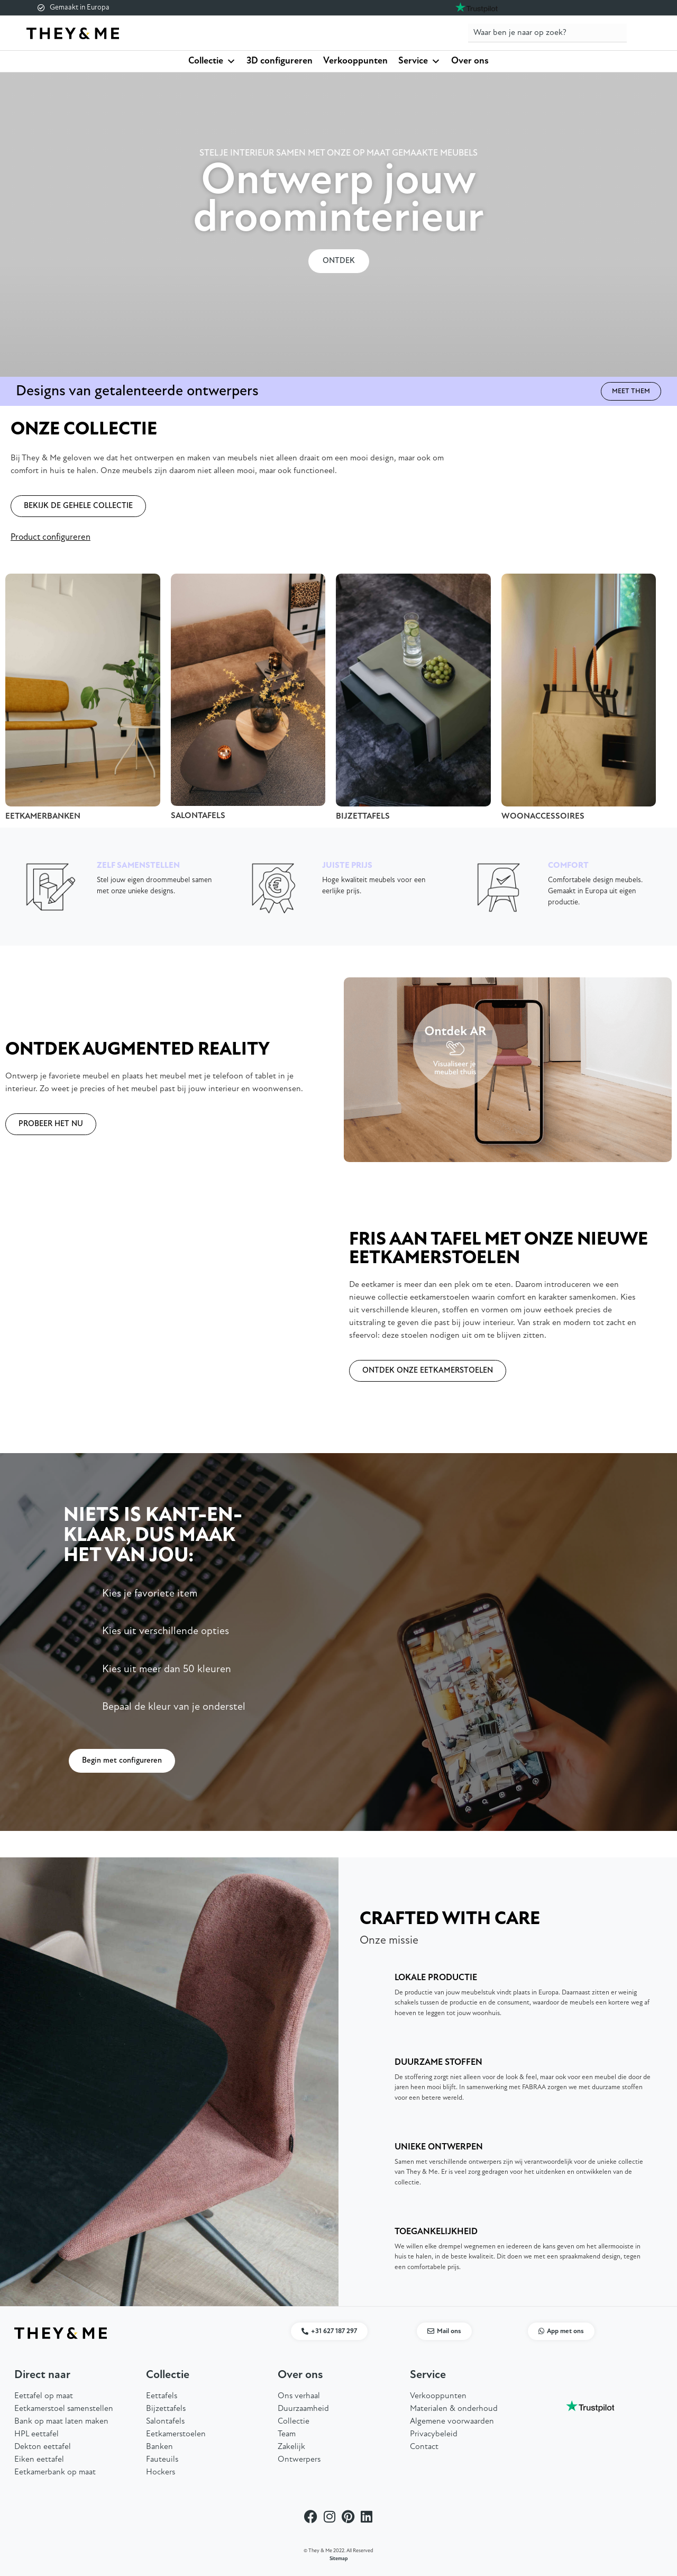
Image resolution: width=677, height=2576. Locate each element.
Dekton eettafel (42, 2447)
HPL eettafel (36, 2434)
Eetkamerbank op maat (55, 2472)
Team (287, 2434)
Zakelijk (291, 2447)
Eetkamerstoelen (176, 2434)
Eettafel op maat (43, 2396)
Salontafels (165, 2421)
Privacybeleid (434, 2434)
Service (419, 61)
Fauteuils (162, 2459)
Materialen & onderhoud (454, 2409)
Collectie (212, 61)
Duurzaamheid (303, 2409)
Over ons (470, 61)
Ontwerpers (299, 2459)
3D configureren (279, 61)
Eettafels (161, 2396)
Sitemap (339, 2559)
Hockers (160, 2472)
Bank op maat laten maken (61, 2421)
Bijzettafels (166, 2409)
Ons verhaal (299, 2396)
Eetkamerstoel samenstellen (63, 2409)
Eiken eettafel (39, 2459)
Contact (424, 2447)
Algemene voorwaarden (452, 2421)
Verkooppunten (355, 61)
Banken (159, 2447)
